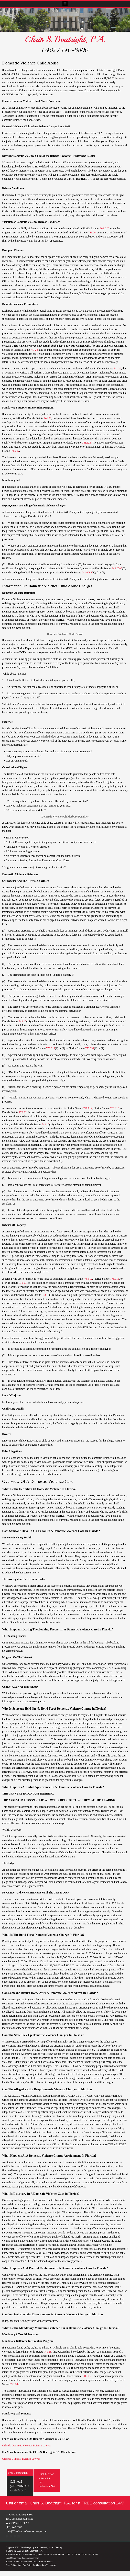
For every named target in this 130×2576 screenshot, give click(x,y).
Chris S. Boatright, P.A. (65, 39)
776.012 (50, 1048)
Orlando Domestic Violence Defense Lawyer (26, 2445)
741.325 (86, 442)
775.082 (14, 450)
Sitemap (58, 2552)
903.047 (104, 228)
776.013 (114, 1108)
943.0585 (117, 568)
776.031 (89, 1048)
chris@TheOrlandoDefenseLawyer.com (26, 2535)
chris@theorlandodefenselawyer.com (22, 2563)
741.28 (92, 232)
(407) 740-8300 (65, 50)
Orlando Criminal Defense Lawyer (21, 2458)
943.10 (22, 1021)
